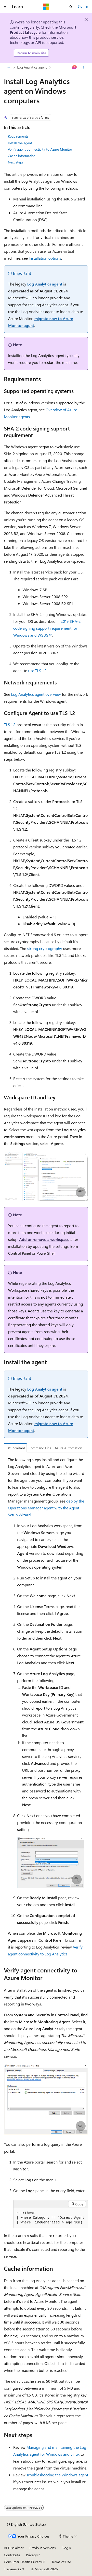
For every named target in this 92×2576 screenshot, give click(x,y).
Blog (65, 2547)
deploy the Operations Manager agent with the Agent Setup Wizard (46, 1507)
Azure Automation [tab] (68, 1448)
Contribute (12, 2555)
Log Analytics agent (32, 67)
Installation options (45, 258)
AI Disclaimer (14, 2547)
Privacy (31, 2555)
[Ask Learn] (74, 67)
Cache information (22, 155)
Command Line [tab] (39, 1448)
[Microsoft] (46, 6)
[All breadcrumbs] (8, 67)
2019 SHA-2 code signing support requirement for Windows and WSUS (47, 628)
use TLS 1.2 (37, 670)
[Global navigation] (5, 6)
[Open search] (71, 6)
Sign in (83, 6)
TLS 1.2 (9, 724)
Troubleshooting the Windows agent (57, 2474)
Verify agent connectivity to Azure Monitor (40, 149)
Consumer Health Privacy (23, 2561)
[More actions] (83, 67)
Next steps (16, 162)
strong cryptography (44, 948)
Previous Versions (42, 2547)
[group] (50, 2218)
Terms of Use (61, 2561)
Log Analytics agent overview (36, 694)
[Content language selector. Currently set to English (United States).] (26, 2524)
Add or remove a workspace (44, 1239)
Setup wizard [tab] (15, 1448)
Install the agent (20, 143)
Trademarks (12, 2569)
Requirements (18, 136)
